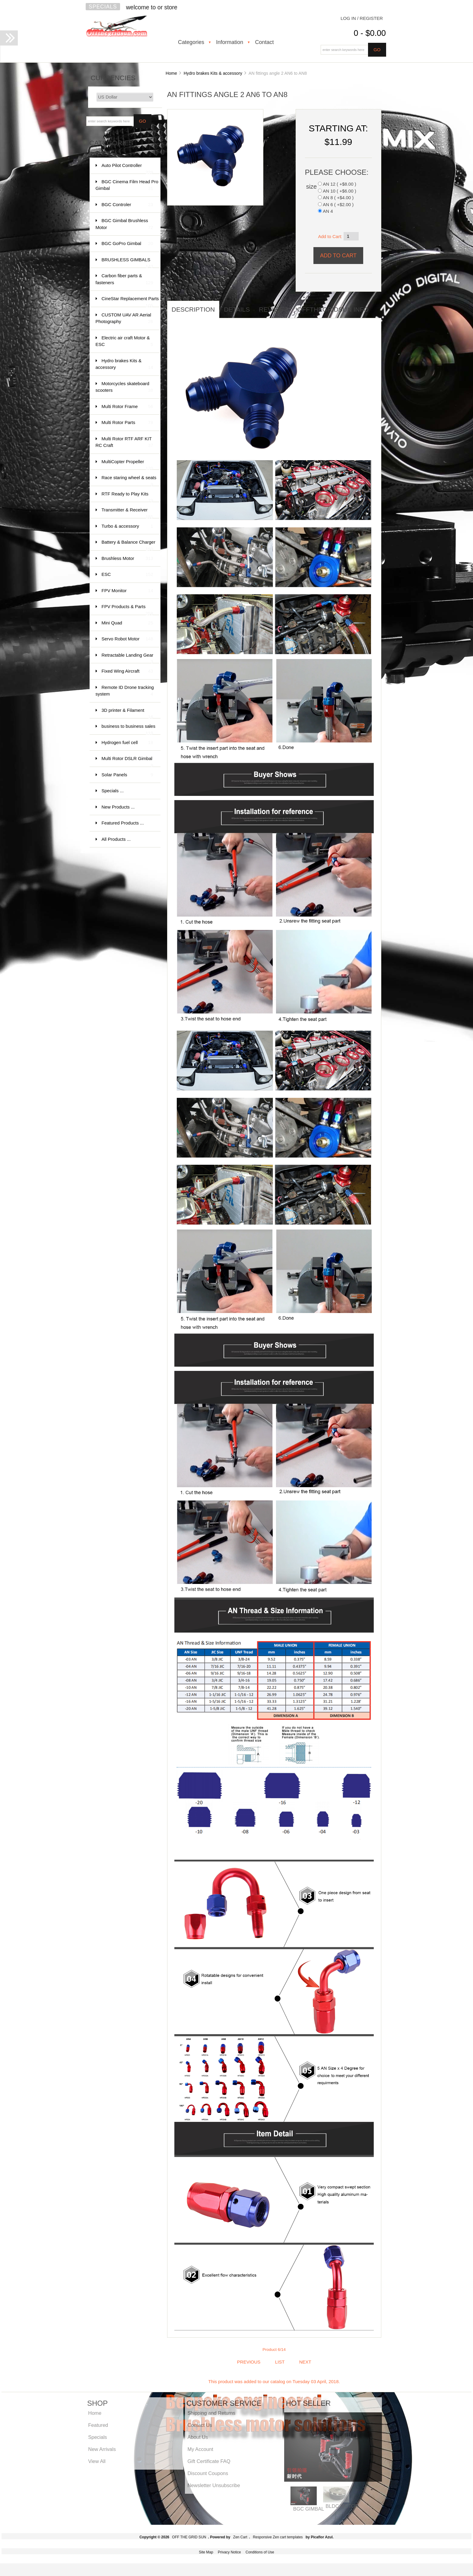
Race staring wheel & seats (129, 480)
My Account (200, 2449)
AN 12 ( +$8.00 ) (339, 184)
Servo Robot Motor (127, 639)
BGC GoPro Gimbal (127, 243)
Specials (103, 7)
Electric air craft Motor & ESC (124, 341)
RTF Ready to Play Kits (127, 496)
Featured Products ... (123, 822)
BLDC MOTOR (342, 2506)
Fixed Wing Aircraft (127, 671)
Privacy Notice (229, 2552)
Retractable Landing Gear (128, 658)
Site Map (206, 2552)
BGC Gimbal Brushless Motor (124, 224)
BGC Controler (127, 204)
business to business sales (128, 729)
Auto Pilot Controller (127, 168)
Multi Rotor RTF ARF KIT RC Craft (124, 442)
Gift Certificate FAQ (208, 2461)
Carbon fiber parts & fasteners (124, 279)
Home (171, 73)
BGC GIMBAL (308, 2509)
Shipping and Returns (211, 2413)
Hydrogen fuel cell (127, 742)
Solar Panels (127, 774)
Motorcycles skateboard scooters (124, 387)
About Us (197, 2437)
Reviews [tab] (273, 309)
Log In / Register (362, 18)
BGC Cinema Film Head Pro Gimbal (127, 185)
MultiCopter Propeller (127, 464)
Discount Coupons (207, 2473)
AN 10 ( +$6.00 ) (339, 190)
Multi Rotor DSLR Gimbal (127, 761)
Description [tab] (193, 309)
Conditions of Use (260, 2552)
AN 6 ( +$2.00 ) (338, 204)
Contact (264, 42)
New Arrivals (102, 2449)
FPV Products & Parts (127, 609)
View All (96, 2461)
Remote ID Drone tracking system (125, 691)
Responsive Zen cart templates (278, 2537)
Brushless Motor (127, 558)
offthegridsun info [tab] (333, 309)
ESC (127, 574)
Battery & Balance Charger (128, 545)
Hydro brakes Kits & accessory (213, 73)
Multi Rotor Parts (127, 422)
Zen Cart (240, 2537)
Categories (191, 42)
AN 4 (328, 211)
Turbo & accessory (127, 526)
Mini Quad (127, 623)
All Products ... (116, 839)
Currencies (113, 78)
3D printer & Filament (127, 713)
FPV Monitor (127, 590)
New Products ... (118, 806)
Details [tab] (237, 309)
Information (229, 42)
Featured (98, 2425)
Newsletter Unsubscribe (213, 2485)
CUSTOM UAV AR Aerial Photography (124, 318)
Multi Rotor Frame (127, 406)
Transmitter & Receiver (127, 512)
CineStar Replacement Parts (130, 301)
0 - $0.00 (370, 33)
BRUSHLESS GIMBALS (127, 262)
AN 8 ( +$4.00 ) (338, 197)
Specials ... (113, 790)
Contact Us (199, 2425)
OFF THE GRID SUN (189, 2537)
